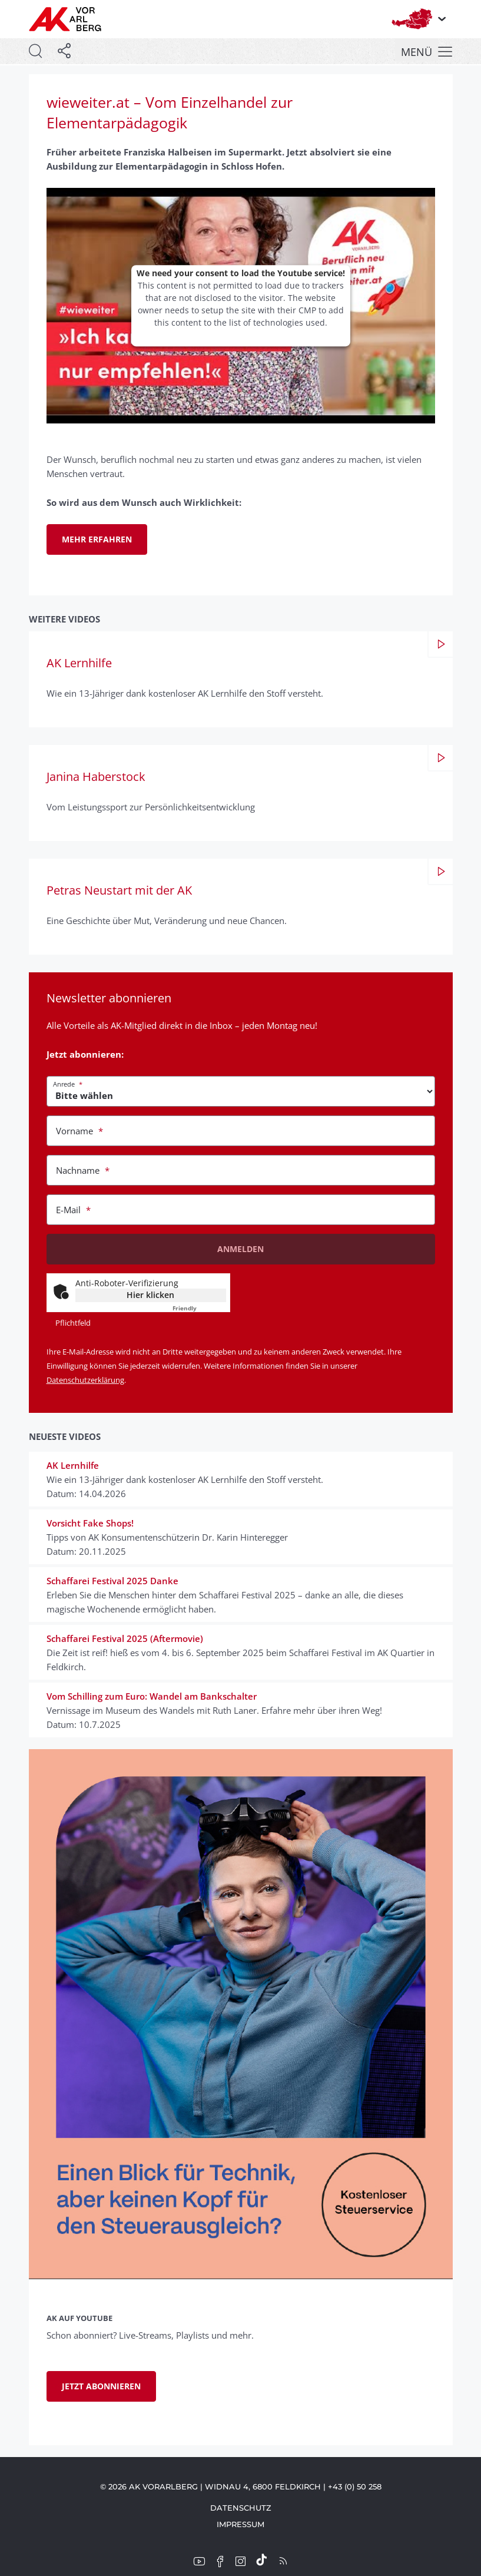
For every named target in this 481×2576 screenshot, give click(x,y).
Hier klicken (150, 1294)
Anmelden (240, 1248)
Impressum (240, 2524)
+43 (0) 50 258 (355, 2486)
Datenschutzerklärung (85, 1380)
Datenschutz (240, 2507)
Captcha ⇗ (199, 1308)
